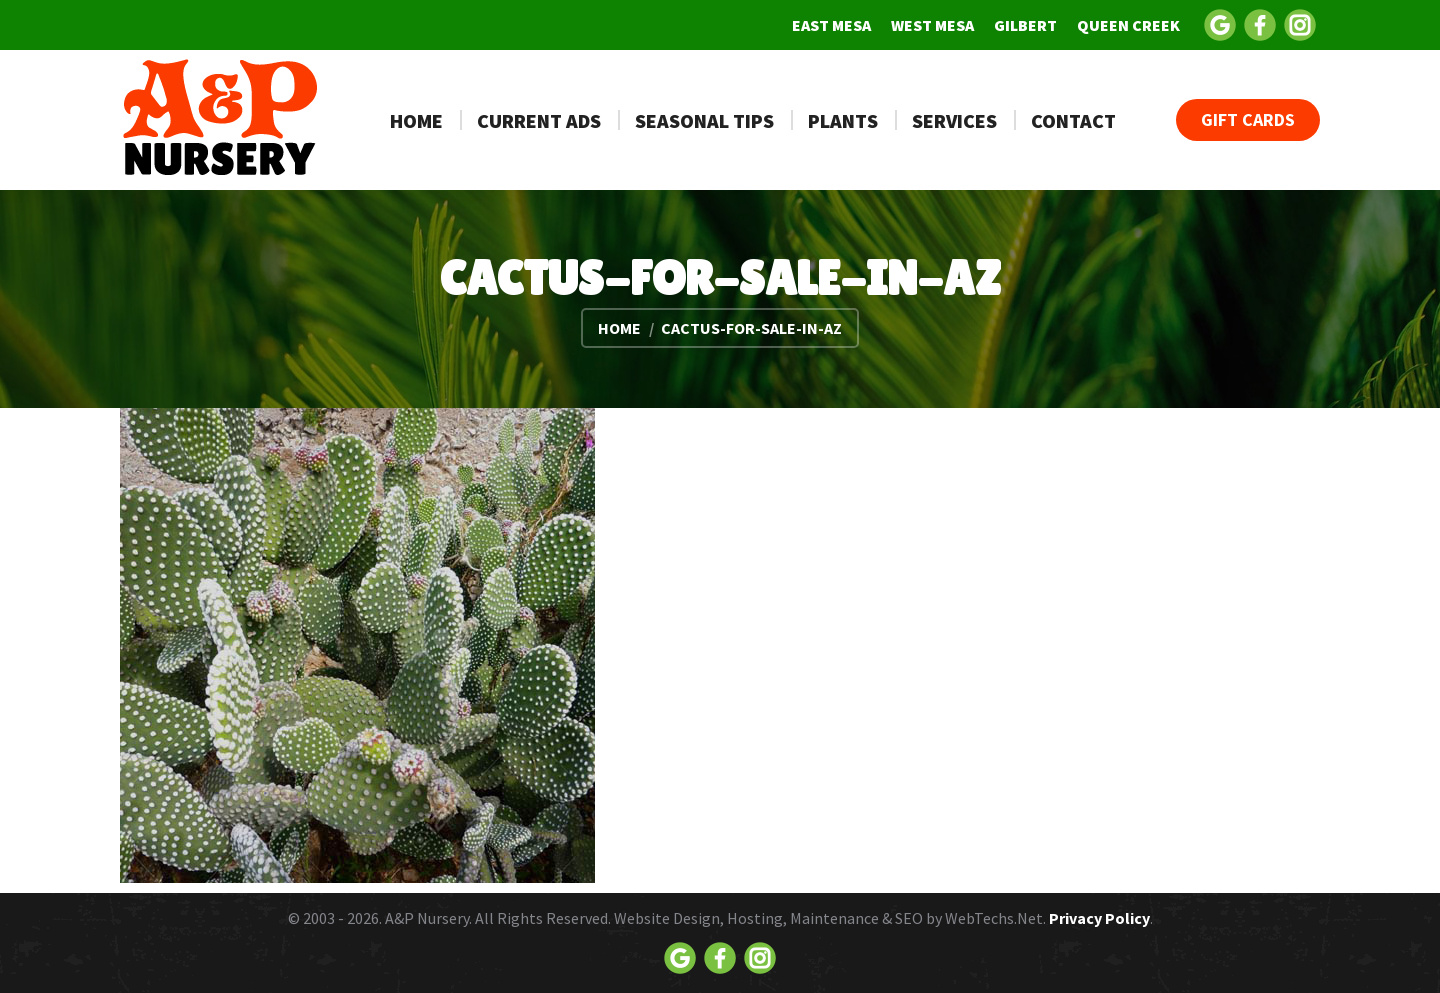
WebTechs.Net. (995, 918)
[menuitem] (831, 25)
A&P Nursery (427, 918)
